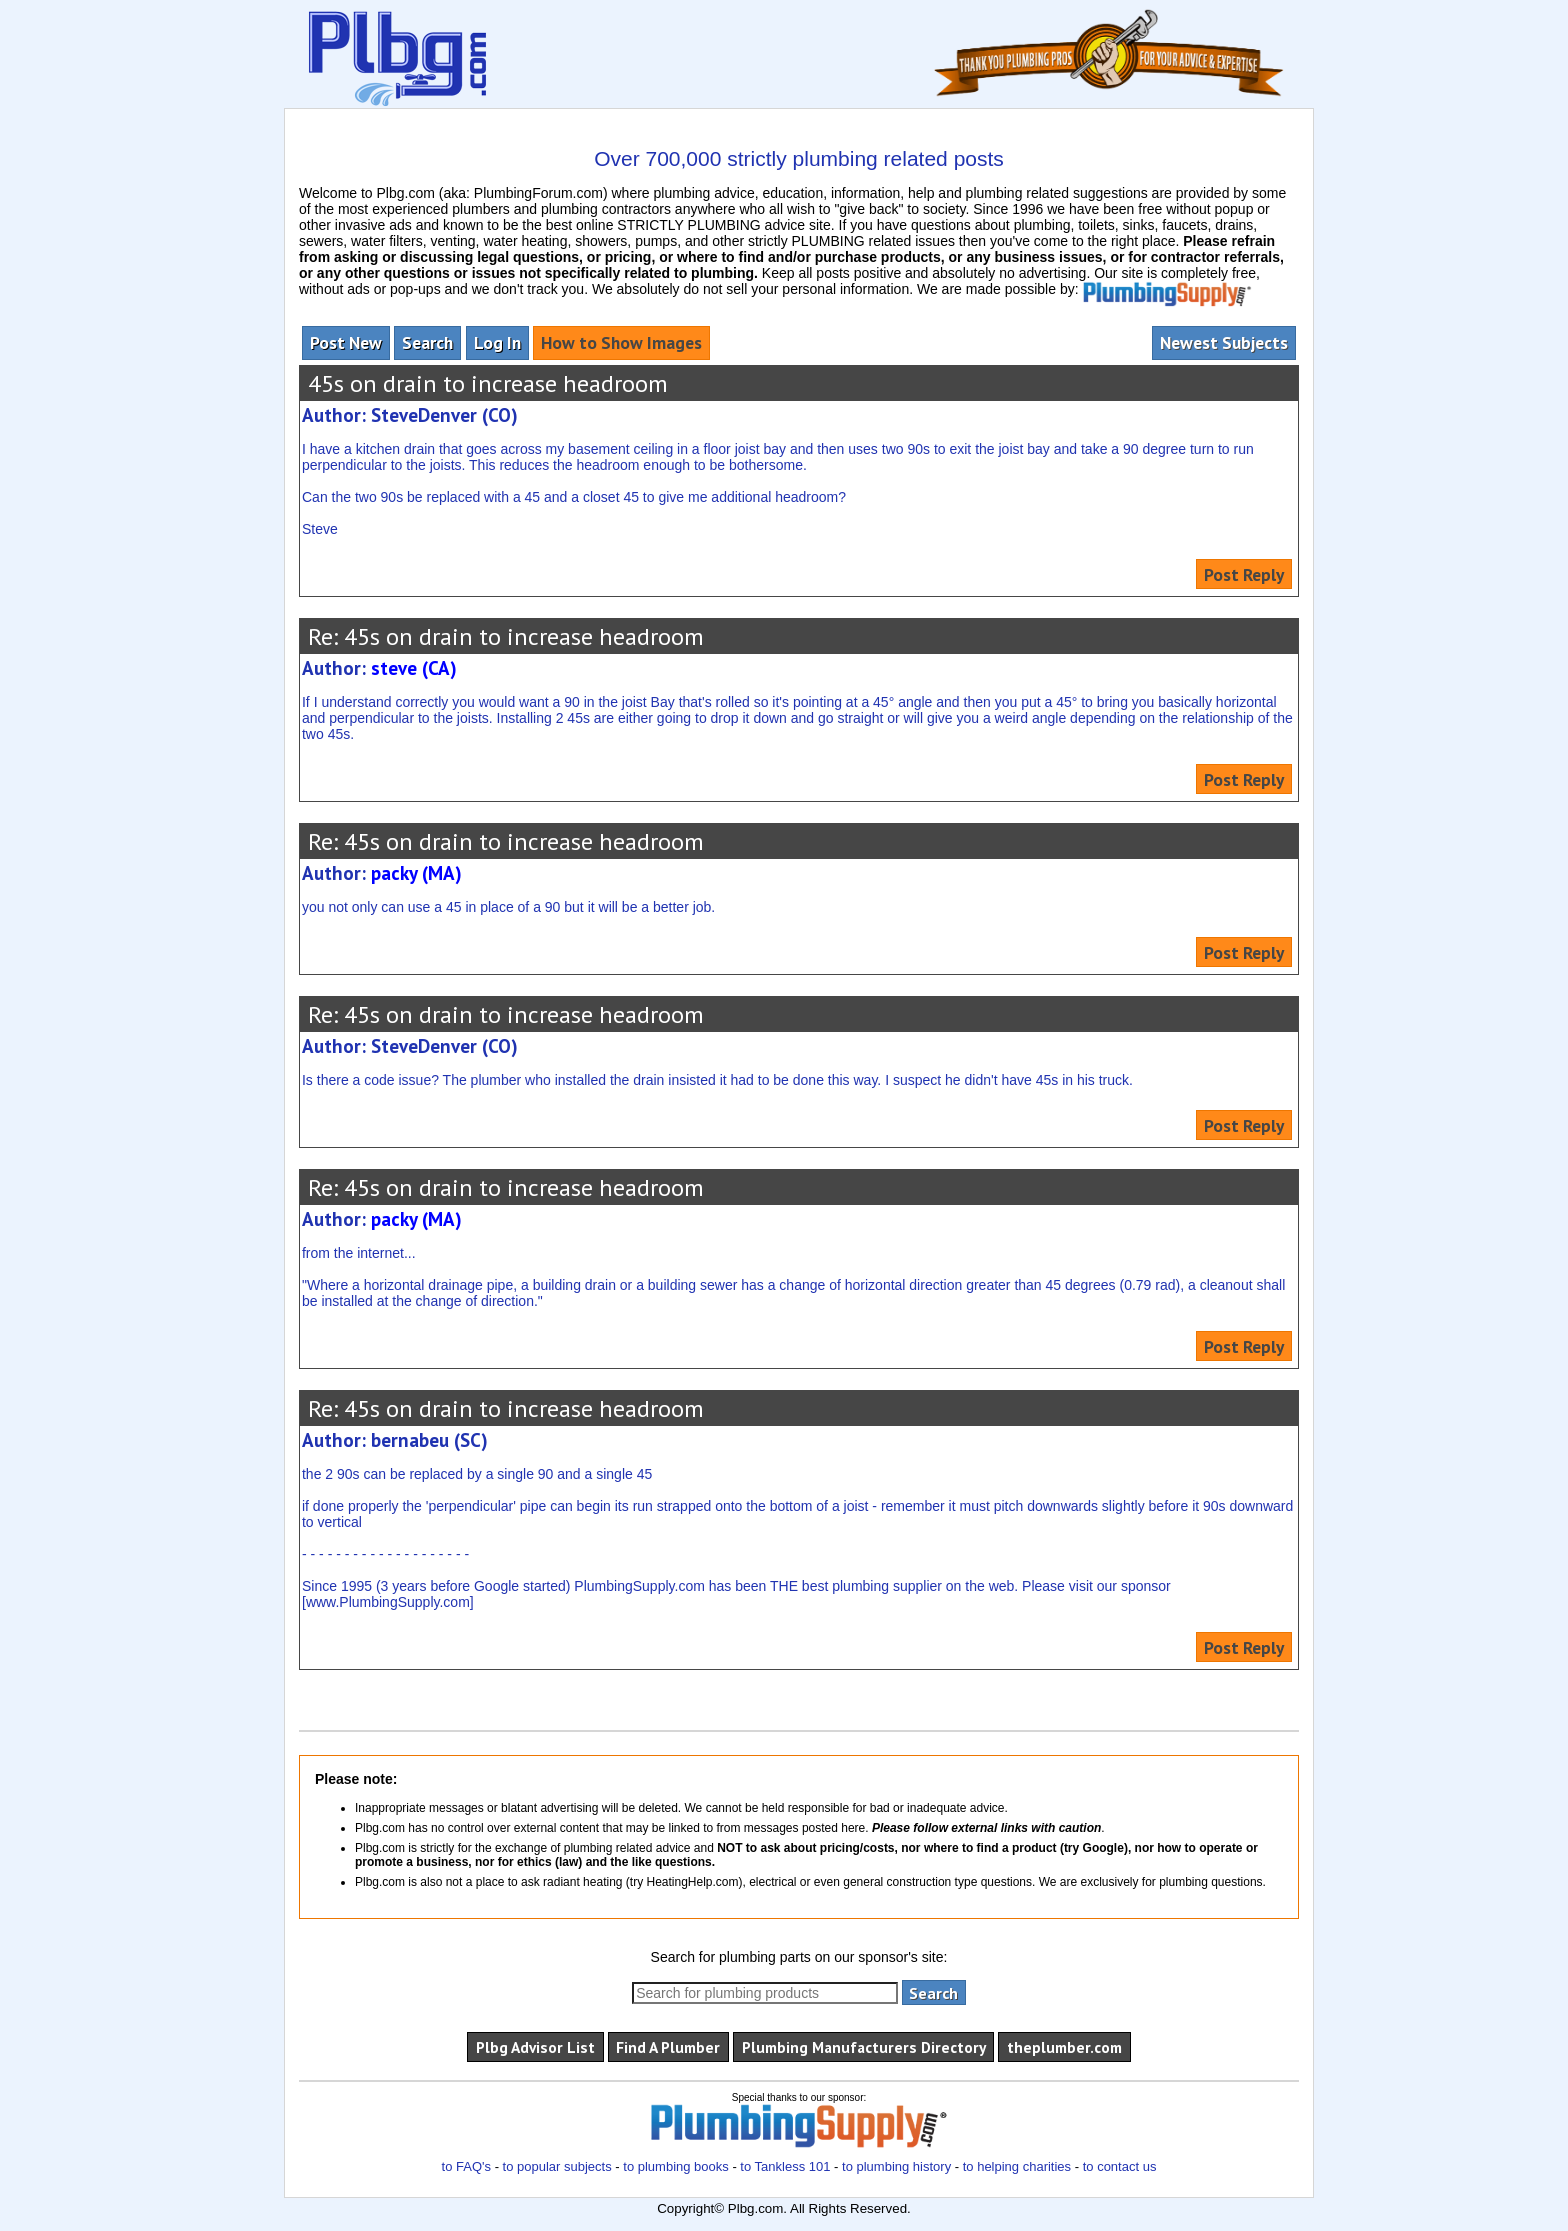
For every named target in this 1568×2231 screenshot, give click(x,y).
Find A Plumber (668, 2047)
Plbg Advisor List (535, 2047)
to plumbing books (676, 2166)
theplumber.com (1064, 2047)
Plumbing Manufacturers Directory (864, 2047)
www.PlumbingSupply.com (388, 1602)
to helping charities (1017, 2166)
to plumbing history (896, 2166)
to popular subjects (557, 2166)
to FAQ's (466, 2166)
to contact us (1120, 2166)
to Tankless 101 (785, 2166)
